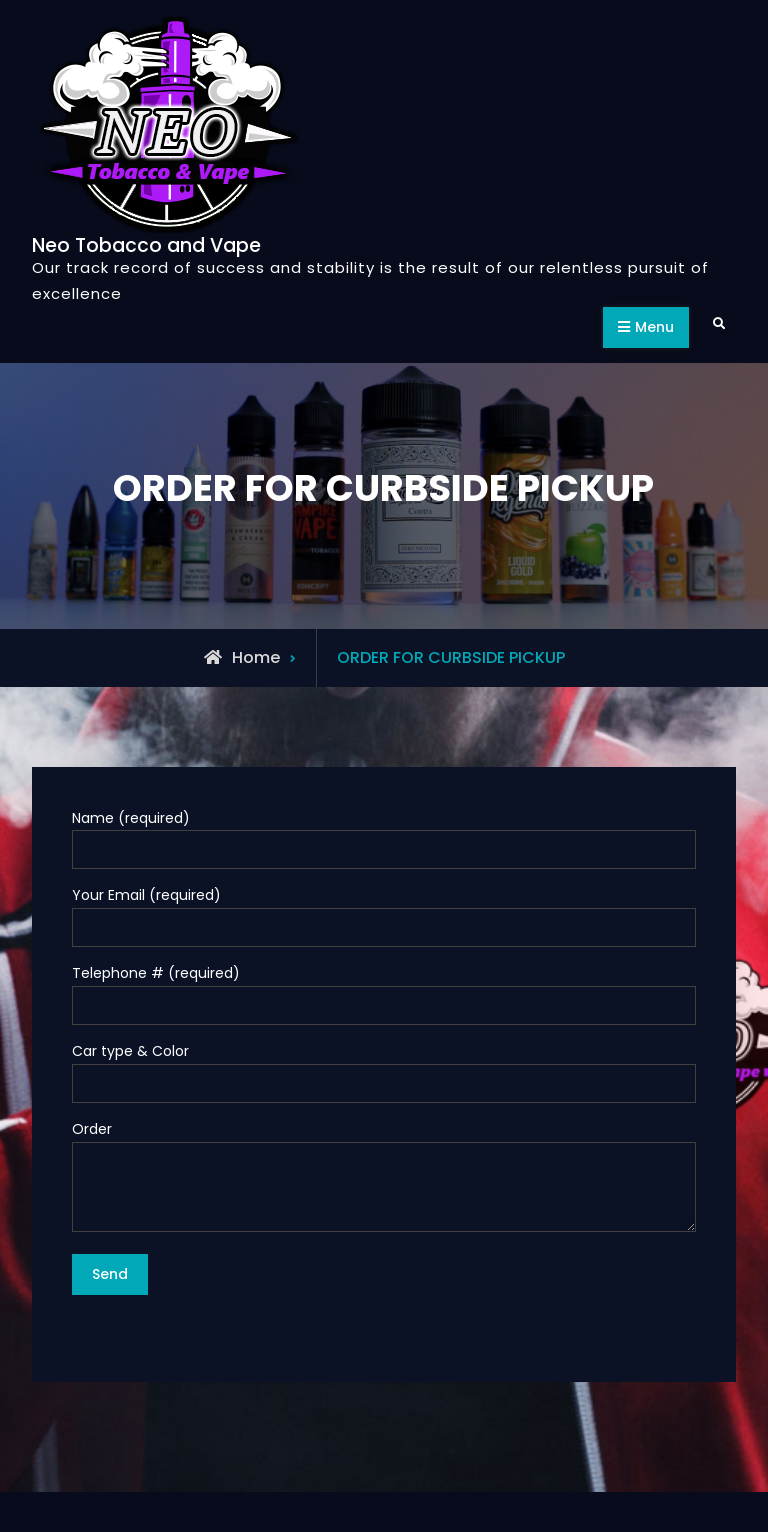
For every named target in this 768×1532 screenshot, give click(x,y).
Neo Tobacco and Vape (146, 245)
